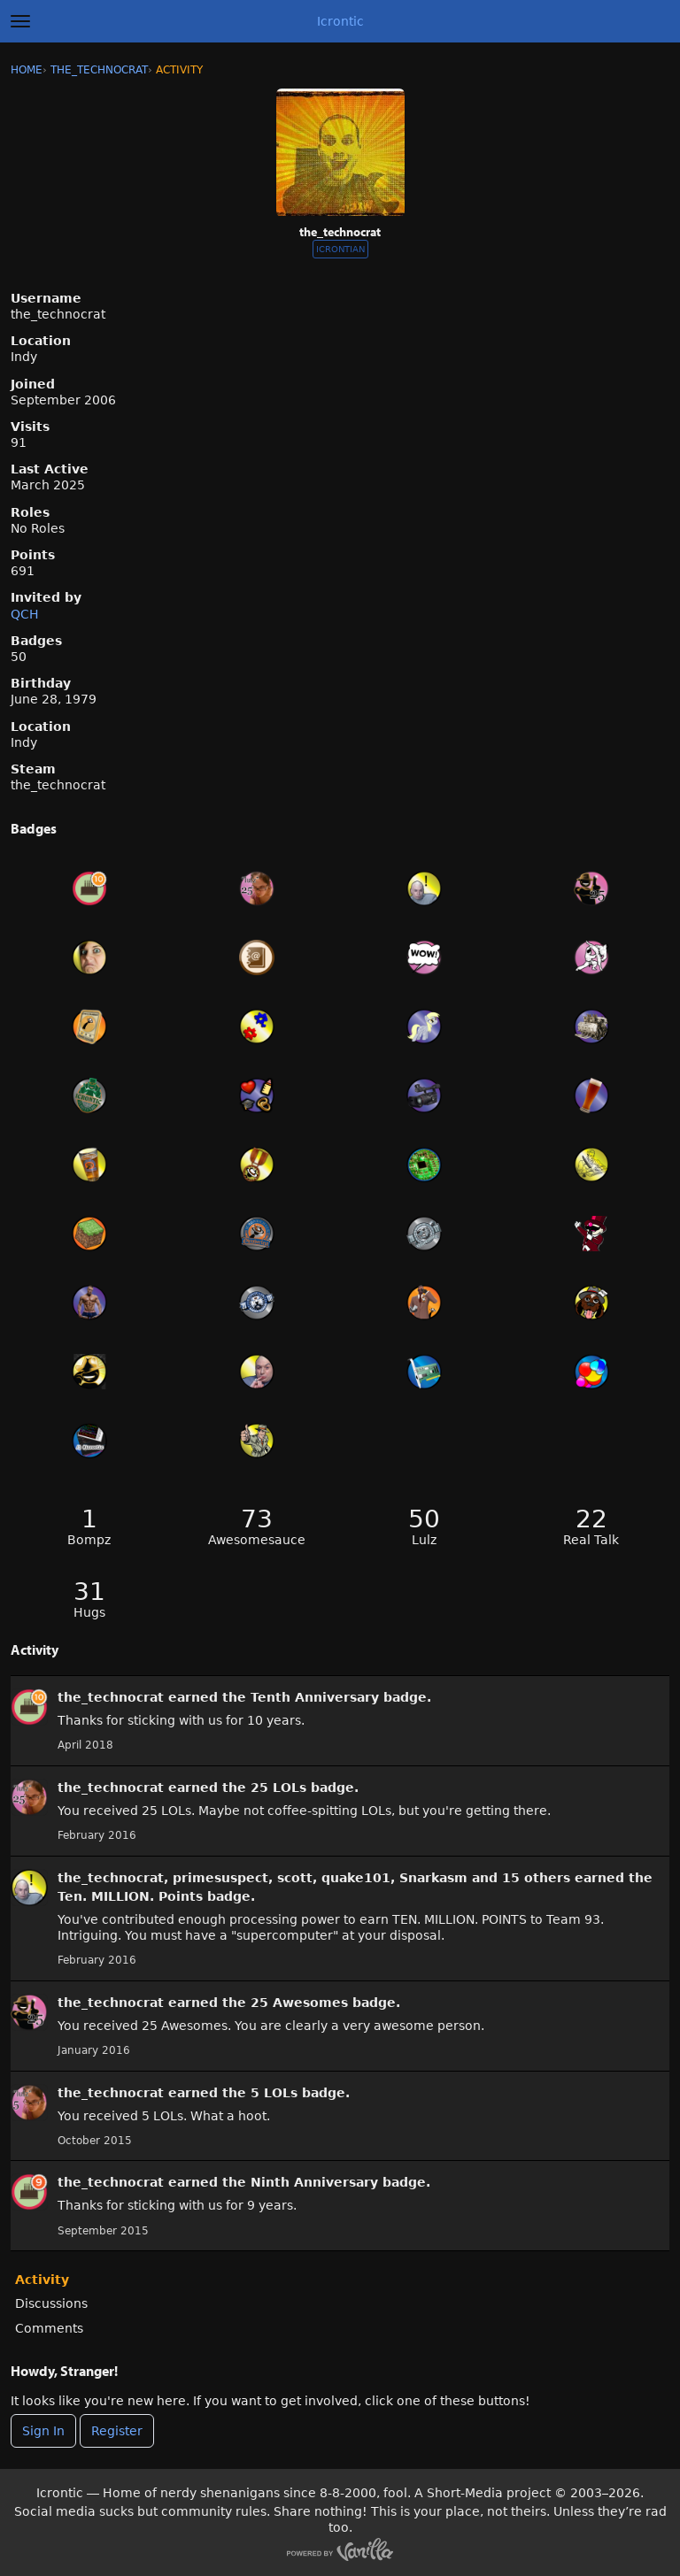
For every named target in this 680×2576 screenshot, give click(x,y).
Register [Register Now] (117, 2431)
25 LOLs (278, 1787)
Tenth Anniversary (315, 1697)
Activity (42, 2279)
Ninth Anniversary (314, 2182)
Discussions (51, 2303)
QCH (25, 614)
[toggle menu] (20, 21)
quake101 (355, 1878)
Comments (49, 2328)
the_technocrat (111, 1697)
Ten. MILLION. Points (130, 1896)
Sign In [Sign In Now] (43, 2431)
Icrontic (340, 21)
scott (295, 1878)
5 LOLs (274, 2093)
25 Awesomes (299, 2002)
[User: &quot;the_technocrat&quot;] (29, 1707)
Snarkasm (433, 1878)
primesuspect (220, 1878)
